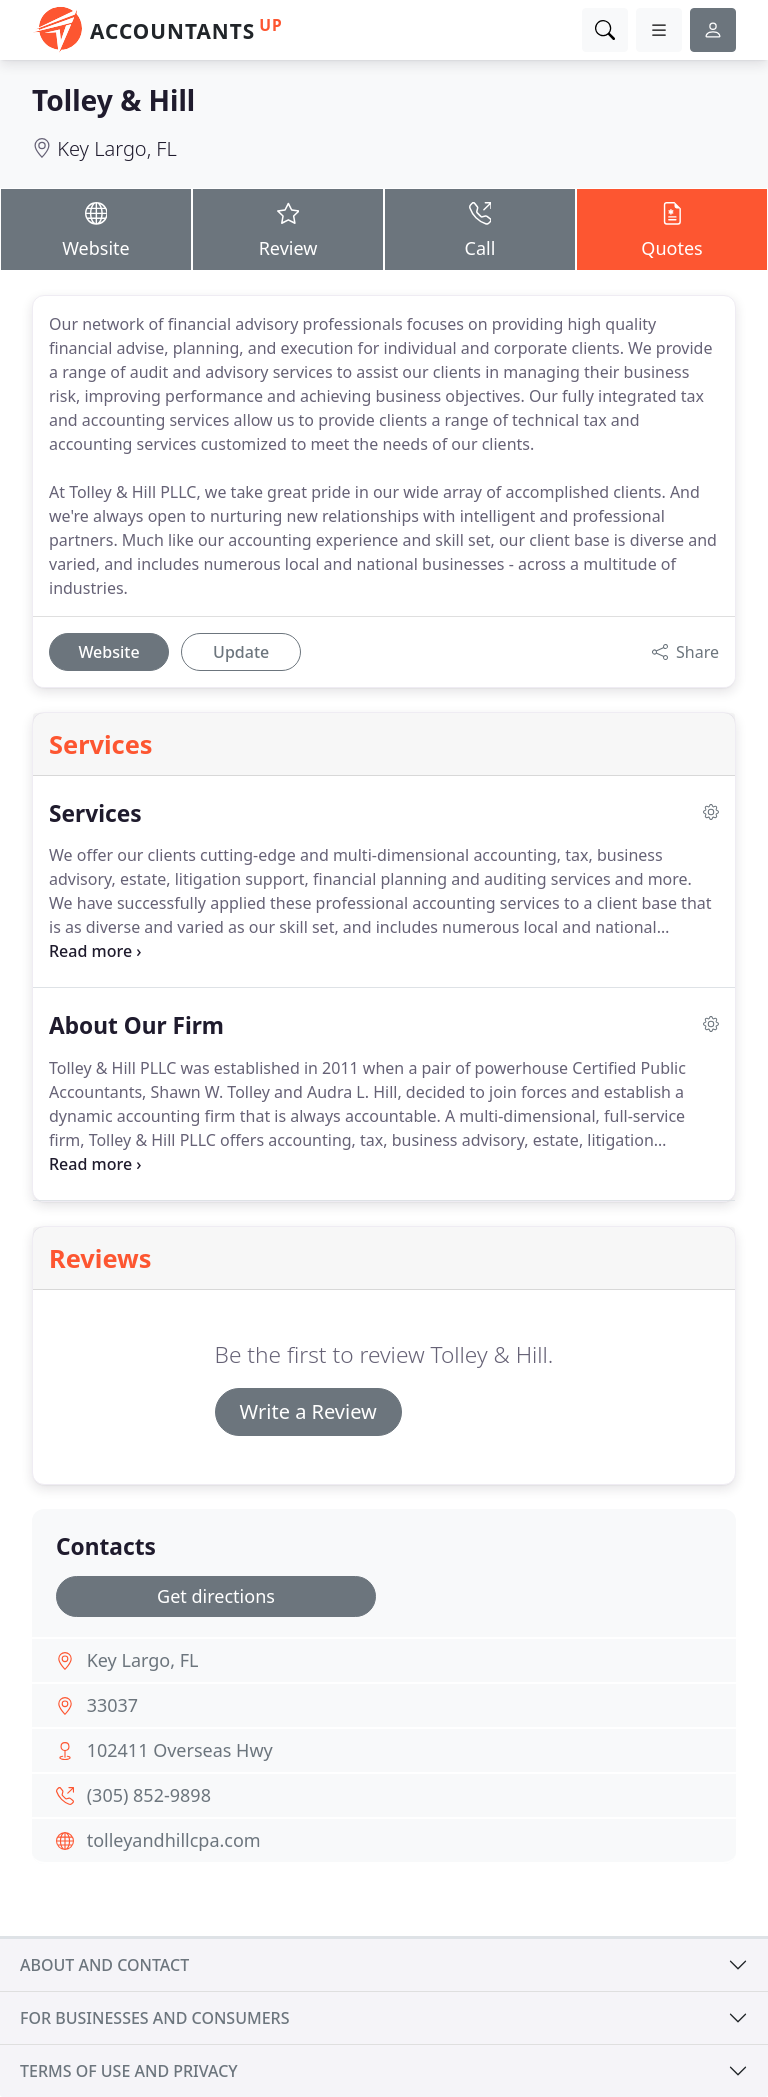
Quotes (672, 228)
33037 (112, 1705)
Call (480, 228)
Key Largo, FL (117, 148)
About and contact (104, 1965)
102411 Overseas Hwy (180, 1750)
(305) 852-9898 (149, 1795)
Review (288, 228)
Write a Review (308, 1411)
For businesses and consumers (154, 2018)
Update (241, 652)
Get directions (216, 1596)
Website (96, 228)
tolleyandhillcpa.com (174, 1840)
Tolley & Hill (113, 100)
